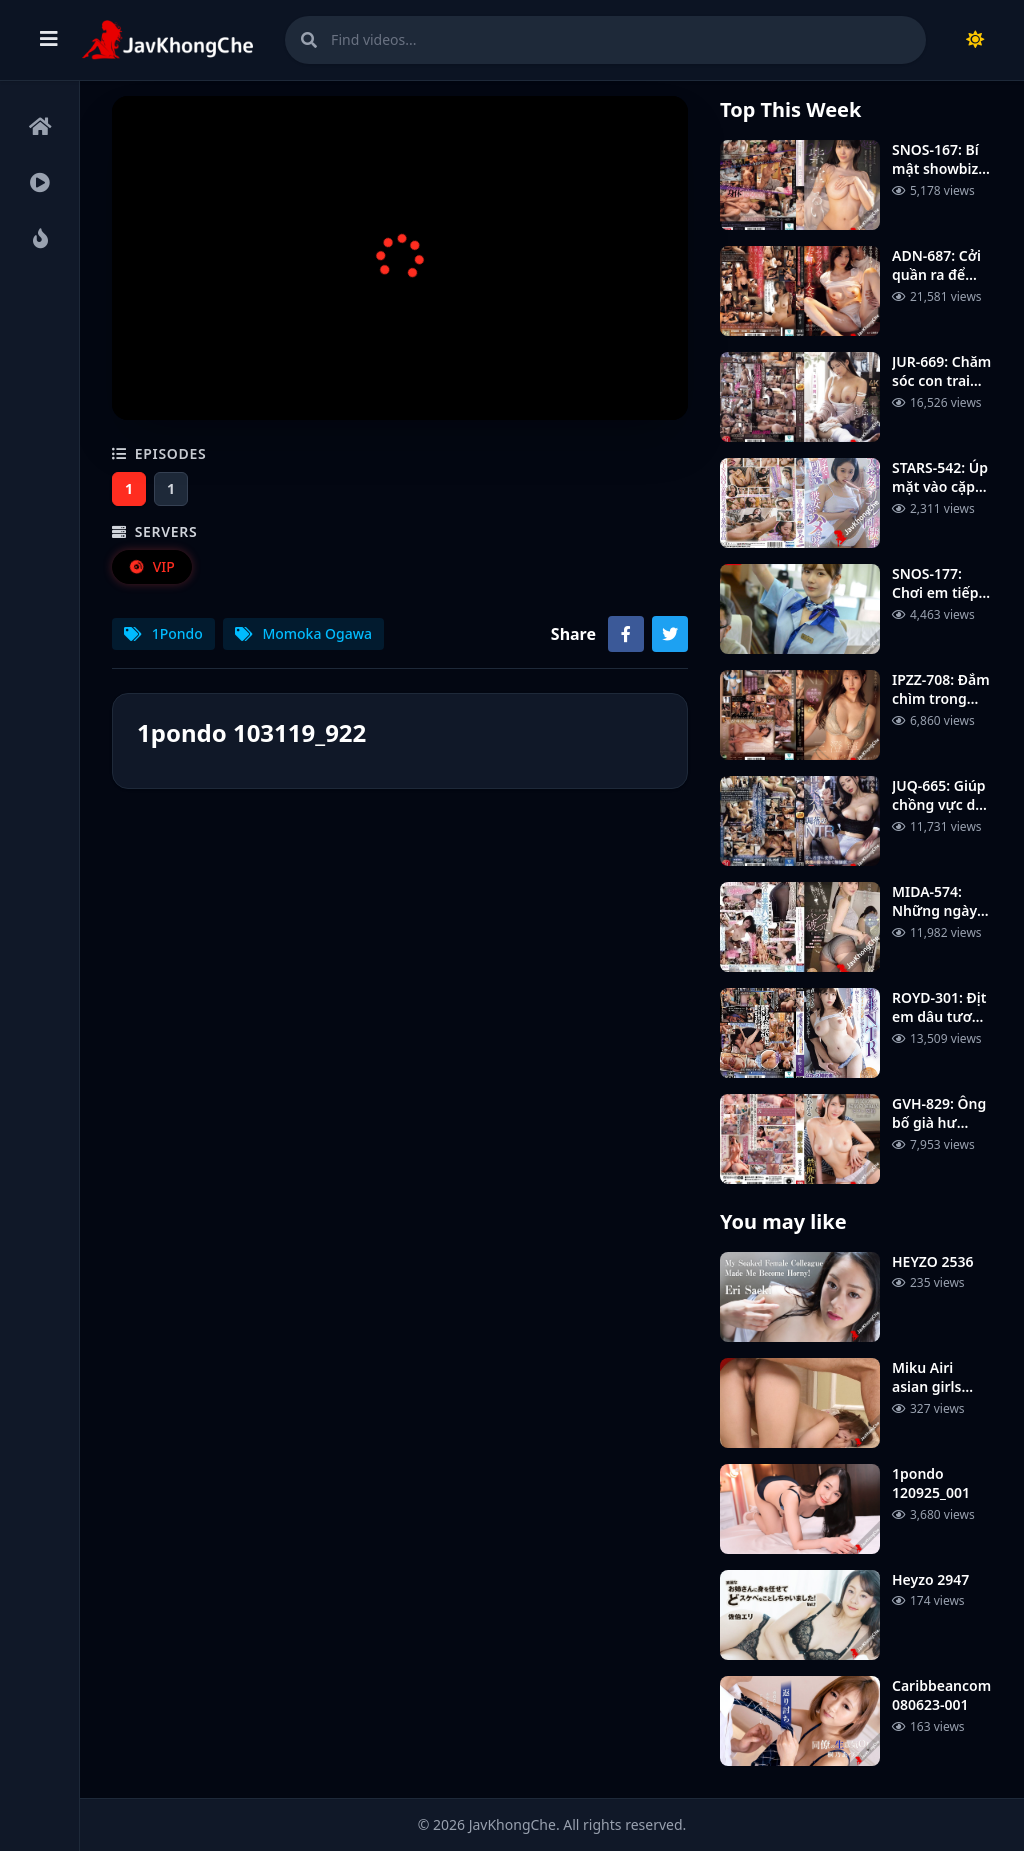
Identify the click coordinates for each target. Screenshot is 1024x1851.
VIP (151, 566)
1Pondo (163, 633)
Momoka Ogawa (303, 633)
